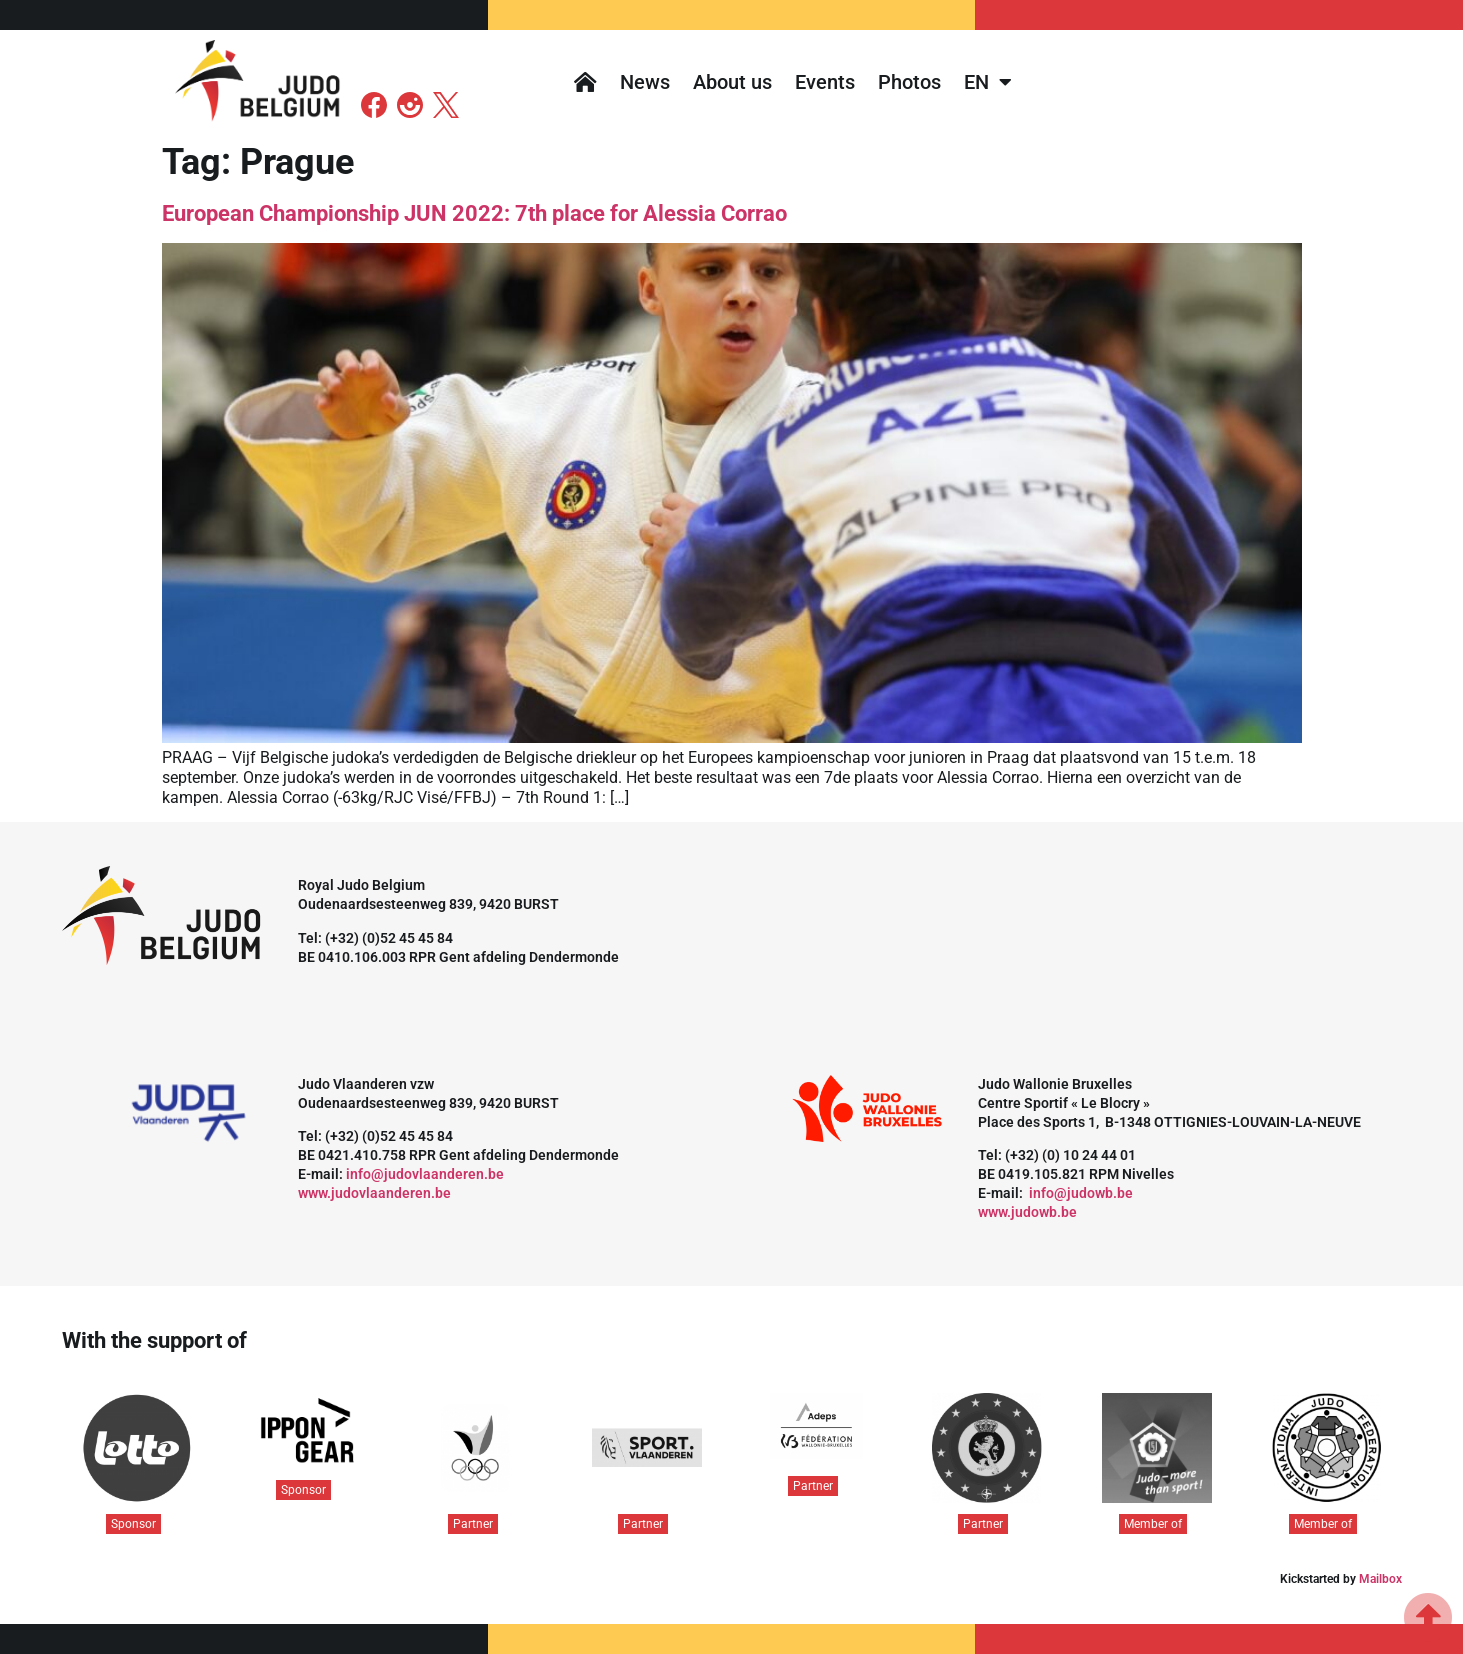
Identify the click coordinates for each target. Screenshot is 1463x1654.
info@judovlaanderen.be (425, 1174)
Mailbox (1380, 1579)
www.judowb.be (1027, 1212)
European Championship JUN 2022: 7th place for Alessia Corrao (474, 213)
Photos (909, 82)
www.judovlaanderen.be (374, 1193)
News (645, 82)
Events (825, 82)
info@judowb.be (1081, 1193)
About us (732, 82)
